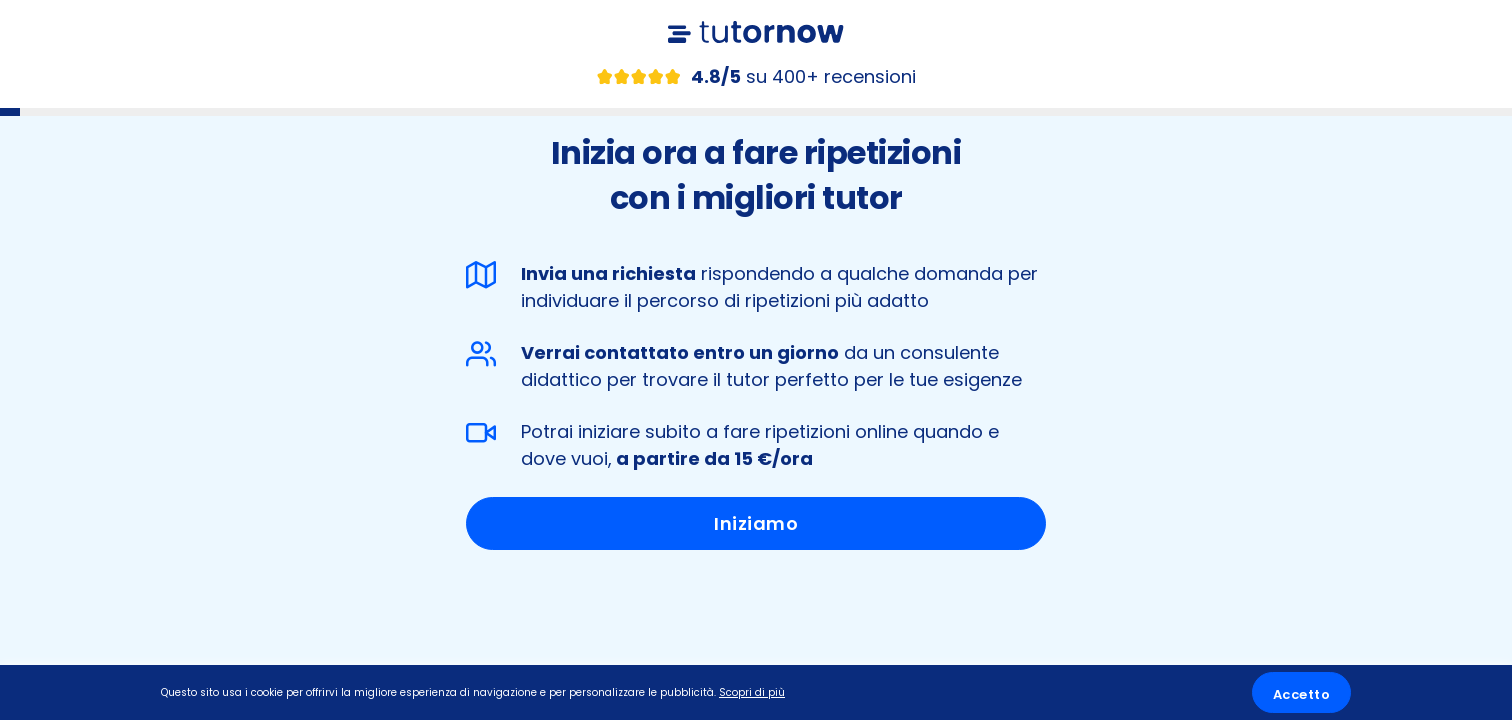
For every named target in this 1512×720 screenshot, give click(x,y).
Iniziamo (756, 523)
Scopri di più (752, 692)
